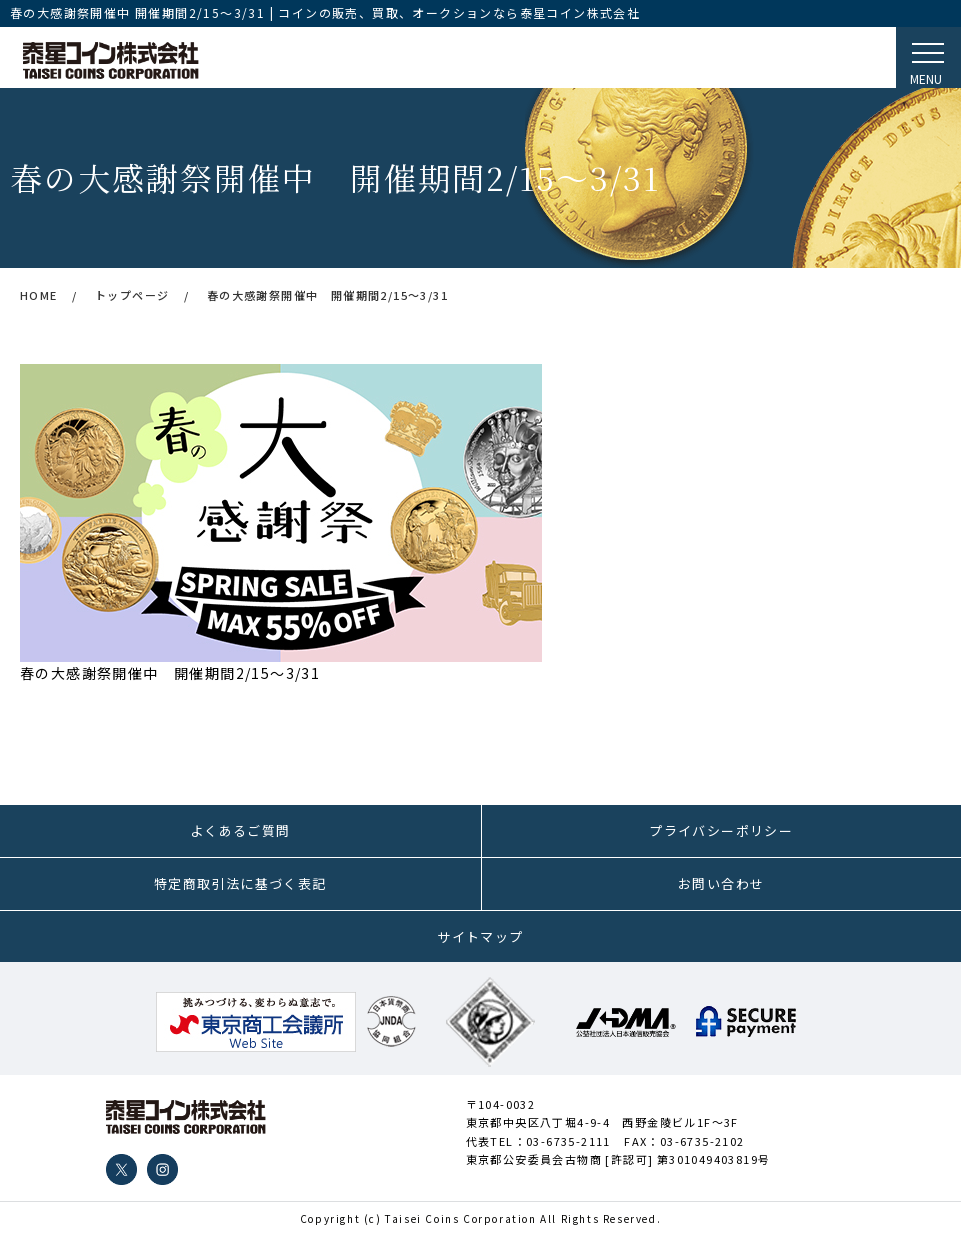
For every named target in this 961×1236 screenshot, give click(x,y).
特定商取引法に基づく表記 (240, 883)
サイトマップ (480, 936)
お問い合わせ (721, 883)
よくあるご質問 (240, 830)
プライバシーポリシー (721, 830)
